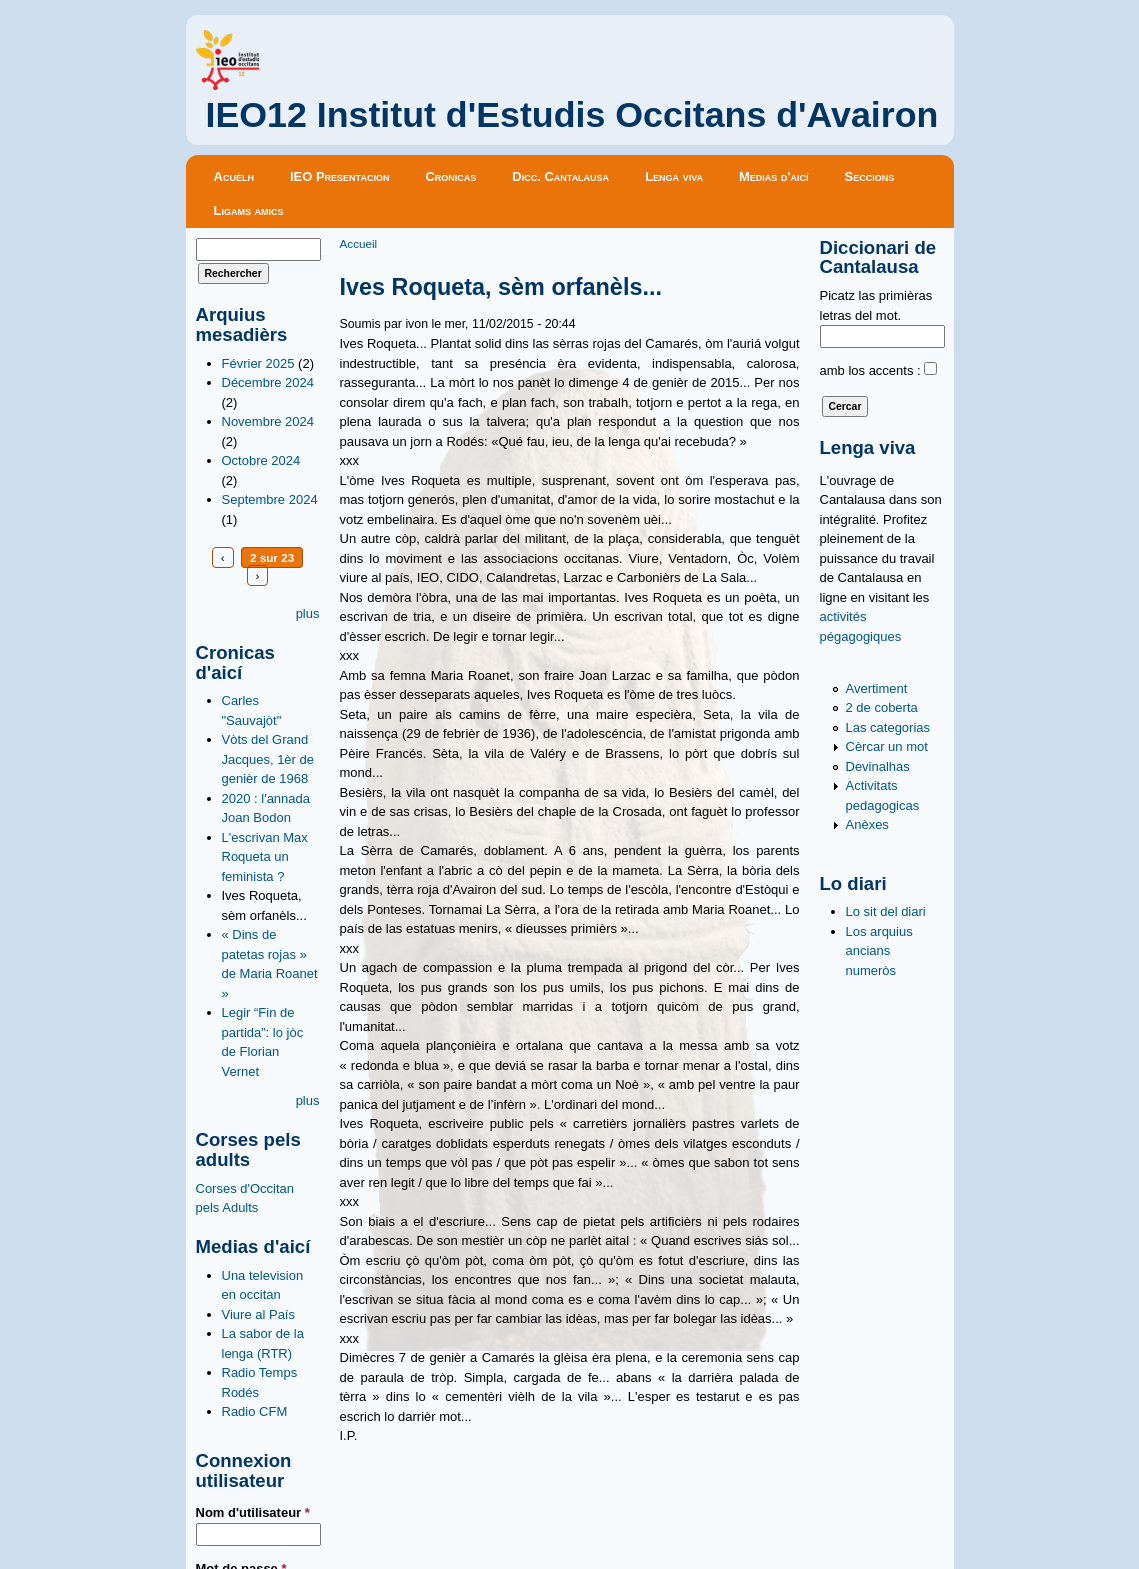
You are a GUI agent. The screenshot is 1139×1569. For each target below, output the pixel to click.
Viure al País (258, 1314)
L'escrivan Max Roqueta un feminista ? (265, 857)
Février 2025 (258, 363)
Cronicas (450, 176)
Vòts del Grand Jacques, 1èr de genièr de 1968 (268, 759)
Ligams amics (249, 210)
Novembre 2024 (268, 421)
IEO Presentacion (340, 176)
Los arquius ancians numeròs (879, 951)
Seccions (870, 176)
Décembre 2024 (268, 382)
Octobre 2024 (261, 460)
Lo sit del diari (886, 911)
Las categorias (888, 727)
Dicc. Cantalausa (560, 176)
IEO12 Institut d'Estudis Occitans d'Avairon (572, 115)
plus (308, 613)
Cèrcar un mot (887, 746)
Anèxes (867, 824)
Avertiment (877, 688)
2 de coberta (882, 707)
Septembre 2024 (270, 499)
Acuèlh (234, 176)
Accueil (359, 243)
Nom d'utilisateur (253, 1512)
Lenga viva (674, 176)
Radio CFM (255, 1411)
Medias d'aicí (774, 176)
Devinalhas (878, 766)
